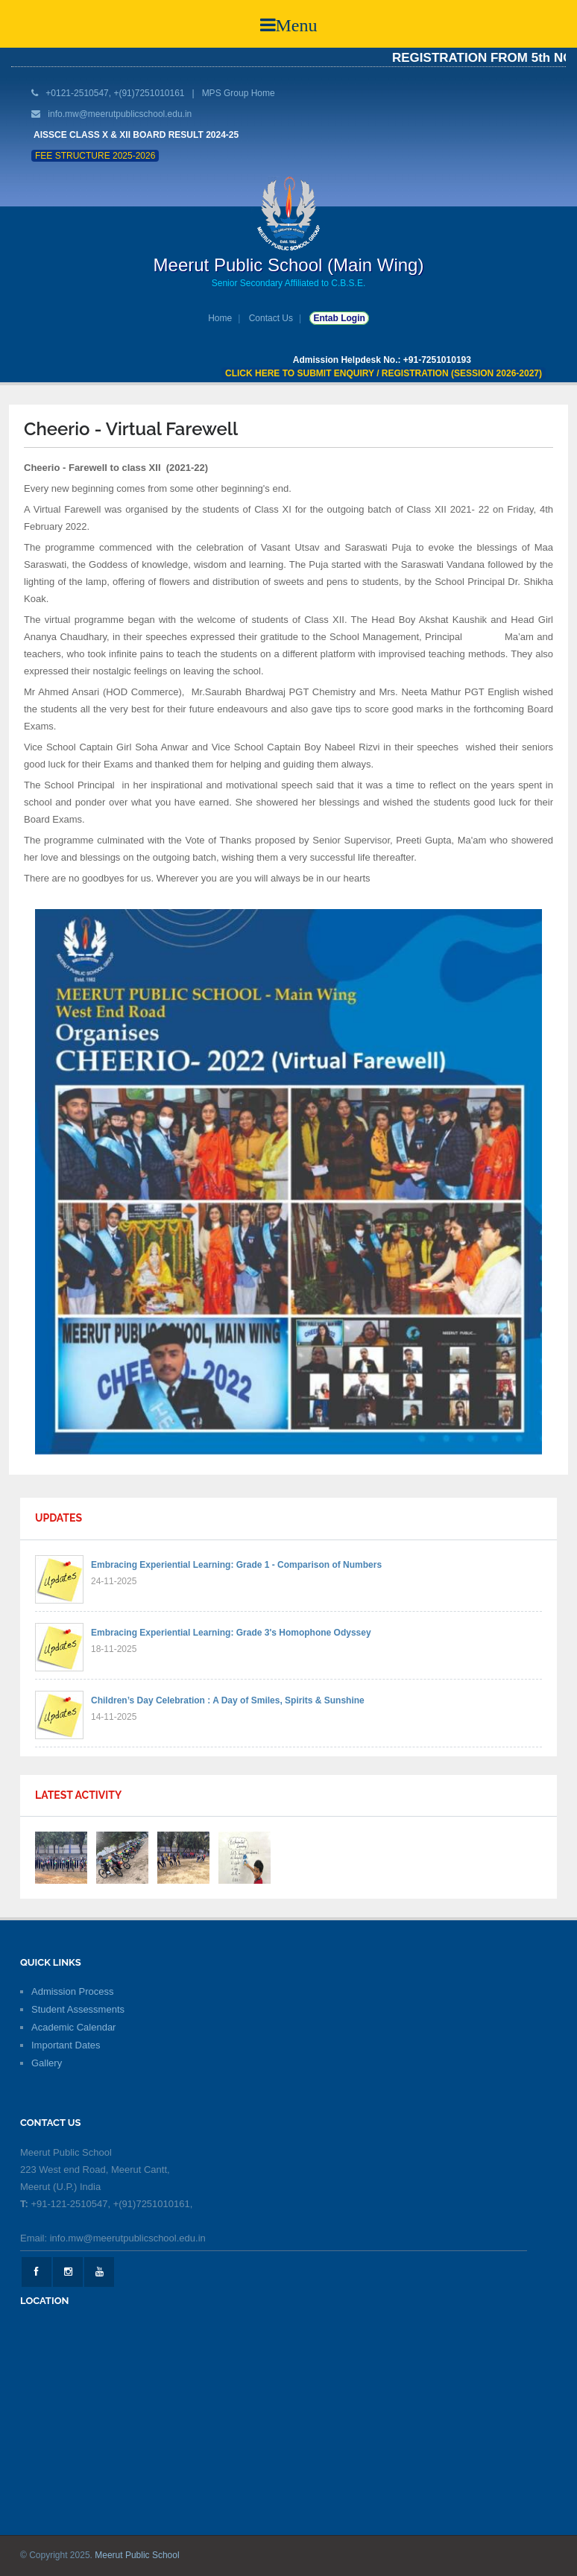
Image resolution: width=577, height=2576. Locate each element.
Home (220, 318)
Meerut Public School (137, 2555)
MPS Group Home (238, 93)
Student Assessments (77, 2009)
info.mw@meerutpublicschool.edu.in (120, 114)
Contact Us (271, 318)
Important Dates (66, 2045)
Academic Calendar (73, 2027)
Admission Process (72, 1991)
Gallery (46, 2063)
